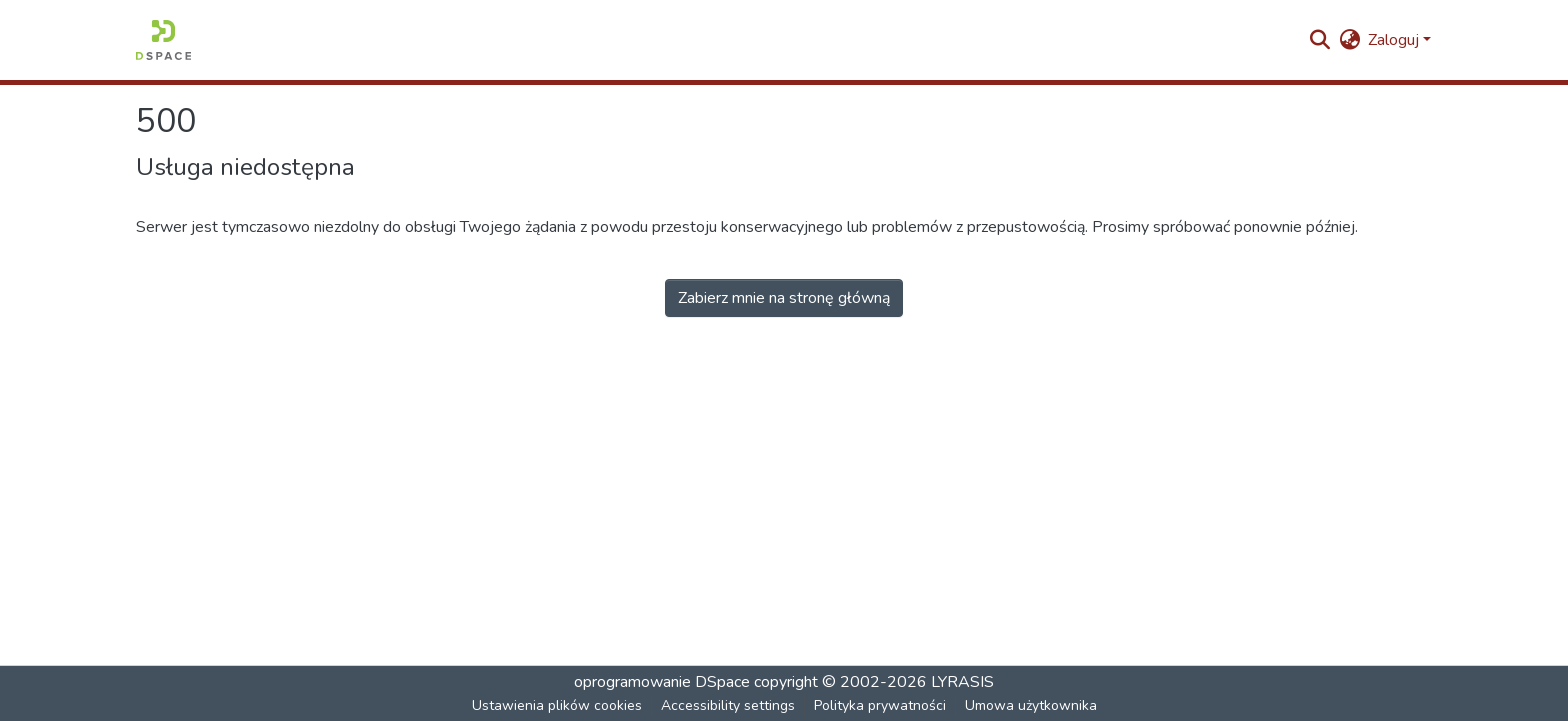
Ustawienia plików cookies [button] (557, 705)
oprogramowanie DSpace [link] (662, 682)
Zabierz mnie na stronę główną (784, 298)
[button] (163, 40)
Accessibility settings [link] (728, 705)
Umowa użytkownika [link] (1031, 705)
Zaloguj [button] (1395, 40)
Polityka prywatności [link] (880, 705)
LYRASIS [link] (962, 682)
